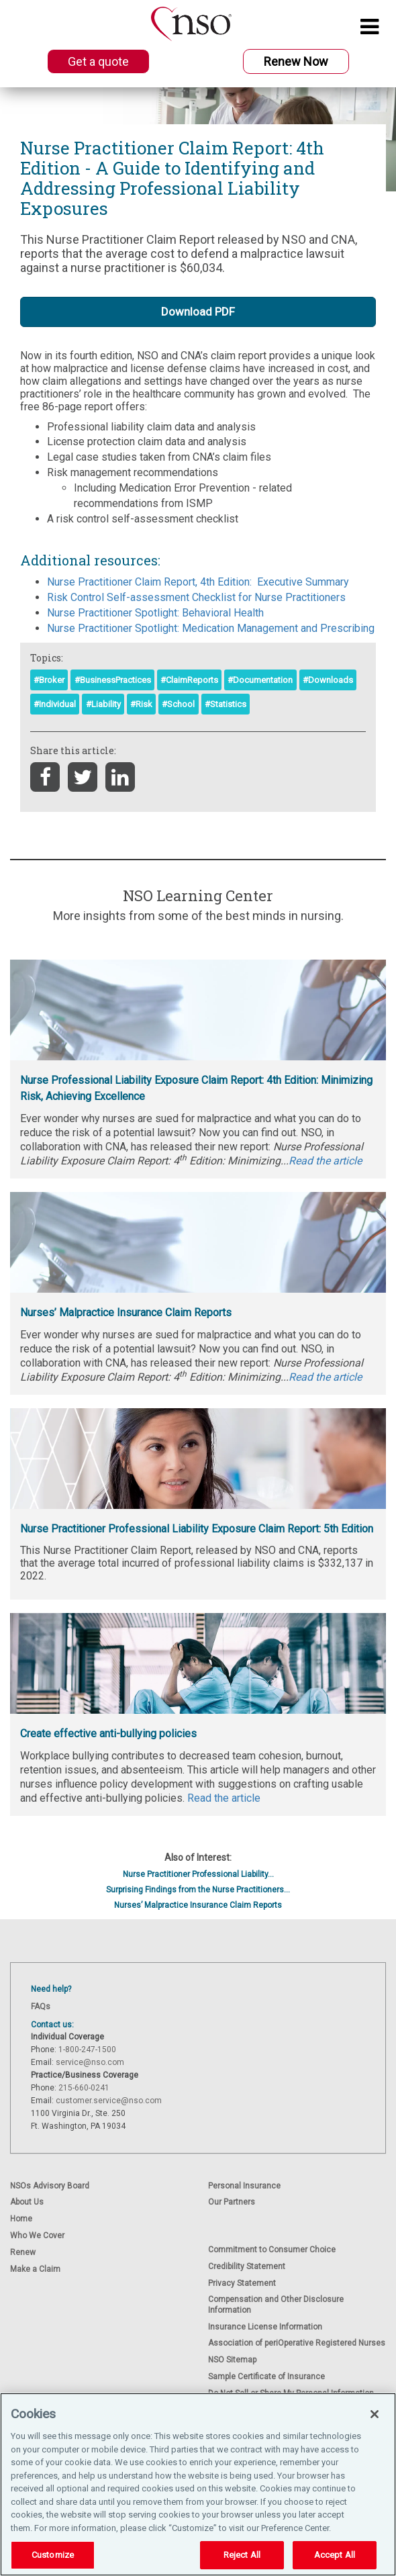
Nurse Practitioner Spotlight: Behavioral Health (155, 612)
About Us (27, 2202)
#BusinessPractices (113, 680)
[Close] (374, 2414)
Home (21, 2218)
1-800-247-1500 (87, 2049)
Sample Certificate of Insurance (266, 2376)
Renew (23, 2252)
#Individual (55, 704)
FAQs (40, 2006)
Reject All (242, 2555)
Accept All (334, 2555)
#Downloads (328, 680)
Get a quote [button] (98, 61)
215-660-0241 (83, 2087)
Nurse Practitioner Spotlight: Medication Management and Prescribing (211, 628)
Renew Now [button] (296, 61)
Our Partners (231, 2202)
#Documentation (260, 680)
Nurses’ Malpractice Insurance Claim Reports (198, 1905)
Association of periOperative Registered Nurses (296, 2343)
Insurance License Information (265, 2327)
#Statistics (225, 704)
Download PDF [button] (198, 311)
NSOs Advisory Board (49, 2186)
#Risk (141, 704)
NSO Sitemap (232, 2359)
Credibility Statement (246, 2266)
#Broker (49, 680)
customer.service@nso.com (109, 2100)
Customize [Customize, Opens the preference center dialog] (53, 2555)
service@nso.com (90, 2062)
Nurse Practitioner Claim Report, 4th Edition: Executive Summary (198, 582)
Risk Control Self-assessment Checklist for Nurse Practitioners (196, 597)
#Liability (103, 704)
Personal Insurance (244, 2186)
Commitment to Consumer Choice (272, 2249)
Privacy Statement (242, 2283)
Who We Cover (37, 2235)
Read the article (223, 1798)
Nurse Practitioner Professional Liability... (198, 1874)
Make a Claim (35, 2269)
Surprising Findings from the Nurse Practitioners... (198, 1889)
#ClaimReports (189, 680)
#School (178, 704)
